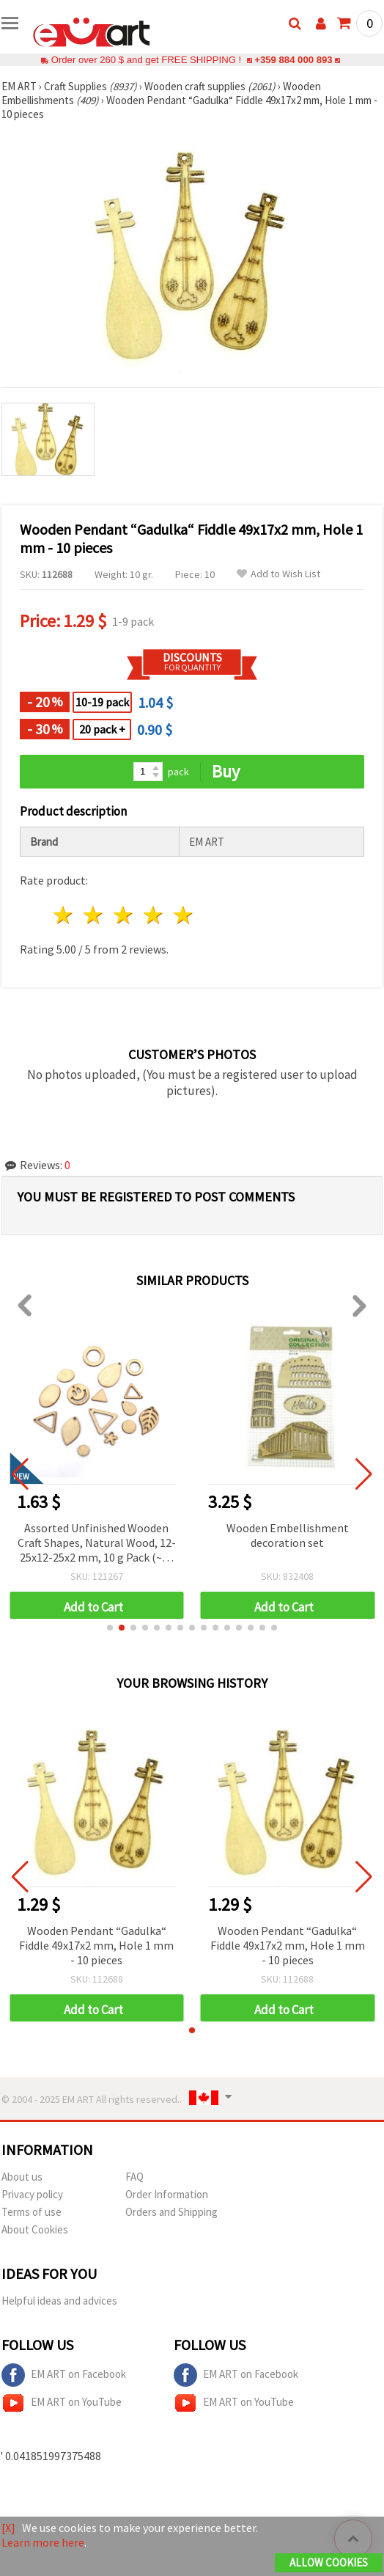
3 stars (124, 915)
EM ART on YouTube (61, 2403)
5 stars (184, 915)
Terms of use (31, 2212)
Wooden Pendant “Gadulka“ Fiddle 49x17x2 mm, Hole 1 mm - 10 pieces (96, 1945)
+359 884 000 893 (293, 59)
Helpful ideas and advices (59, 2301)
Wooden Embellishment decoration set (293, 1535)
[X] (8, 2527)
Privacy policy (32, 2194)
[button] (110, 1628)
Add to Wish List (278, 573)
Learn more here (42, 2542)
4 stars (154, 915)
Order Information (166, 2194)
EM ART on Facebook (63, 2375)
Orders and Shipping (171, 2212)
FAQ (134, 2177)
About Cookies (34, 2229)
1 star (64, 915)
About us (22, 2177)
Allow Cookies (328, 2562)
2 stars (94, 915)
